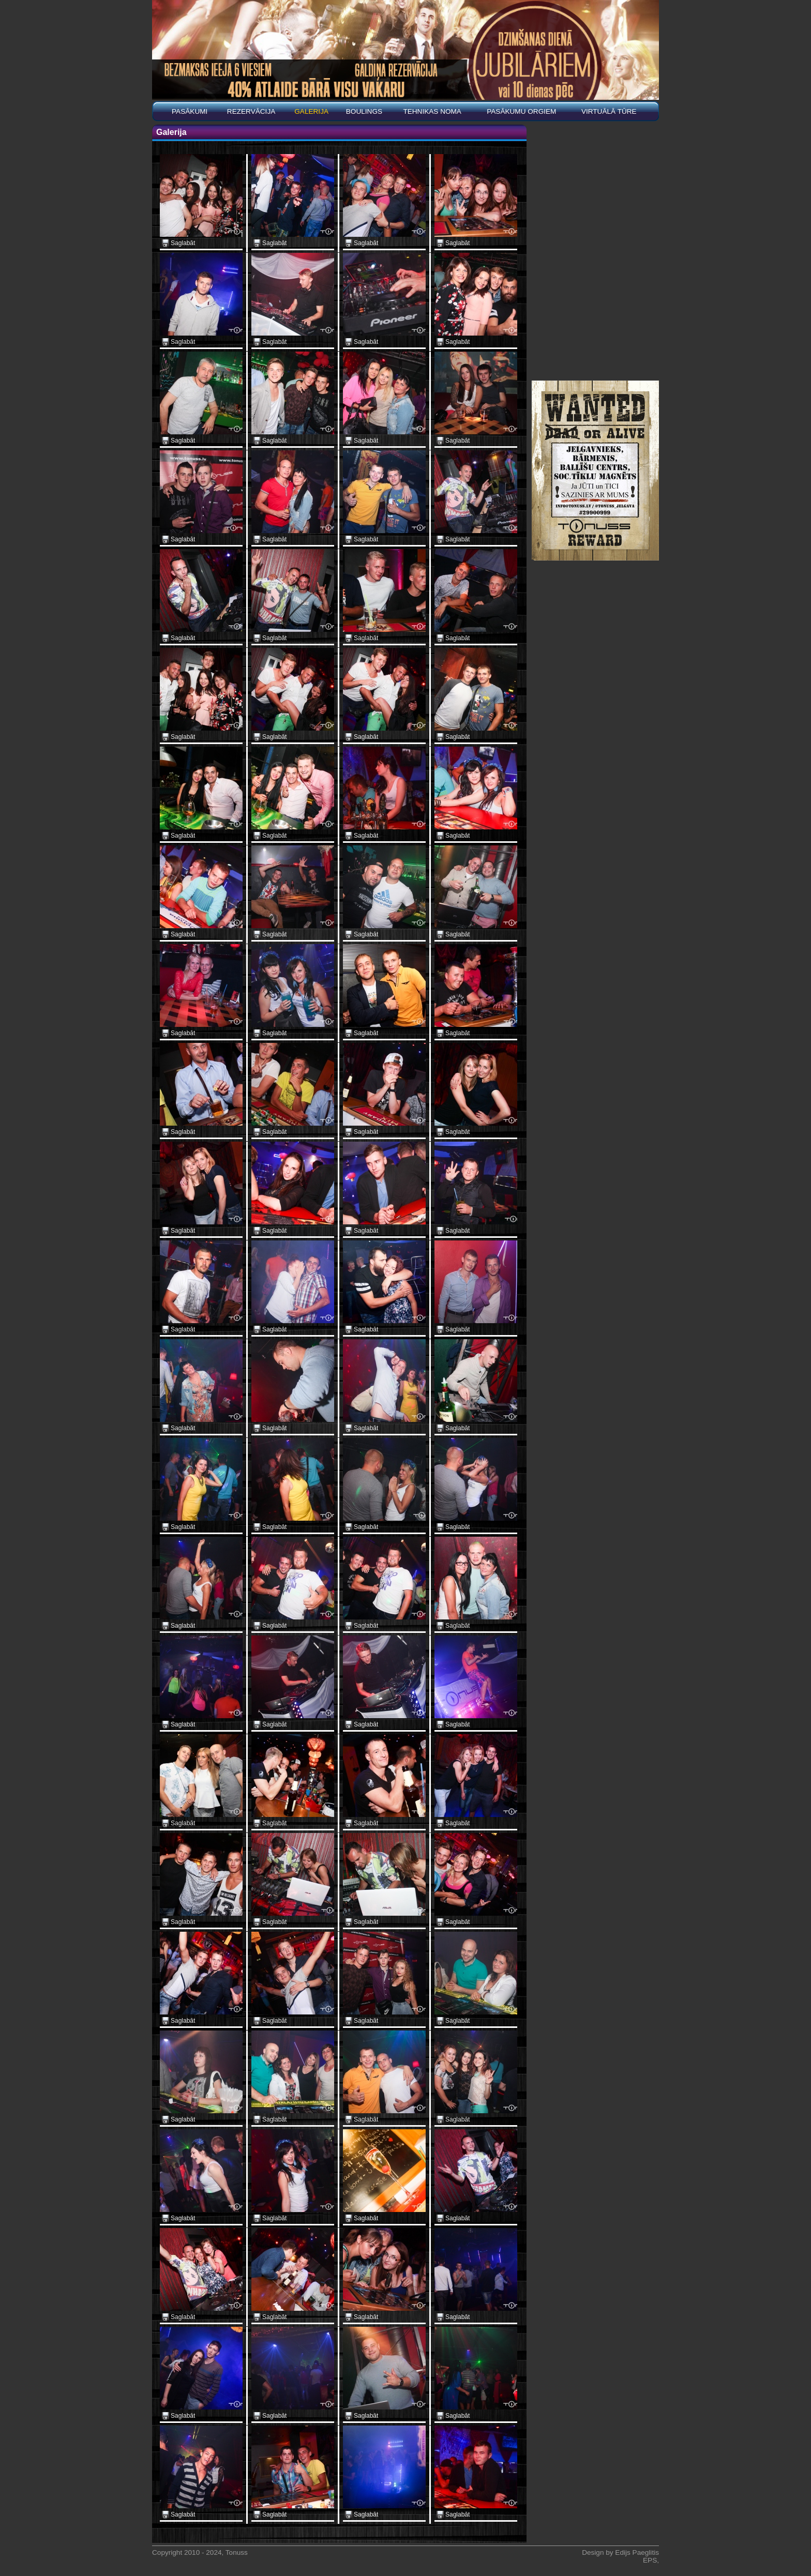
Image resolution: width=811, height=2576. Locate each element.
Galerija (311, 111)
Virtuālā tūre (609, 111)
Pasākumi (189, 111)
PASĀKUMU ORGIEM (521, 111)
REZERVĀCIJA (251, 111)
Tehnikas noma (432, 111)
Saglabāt (183, 243)
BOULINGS (364, 111)
